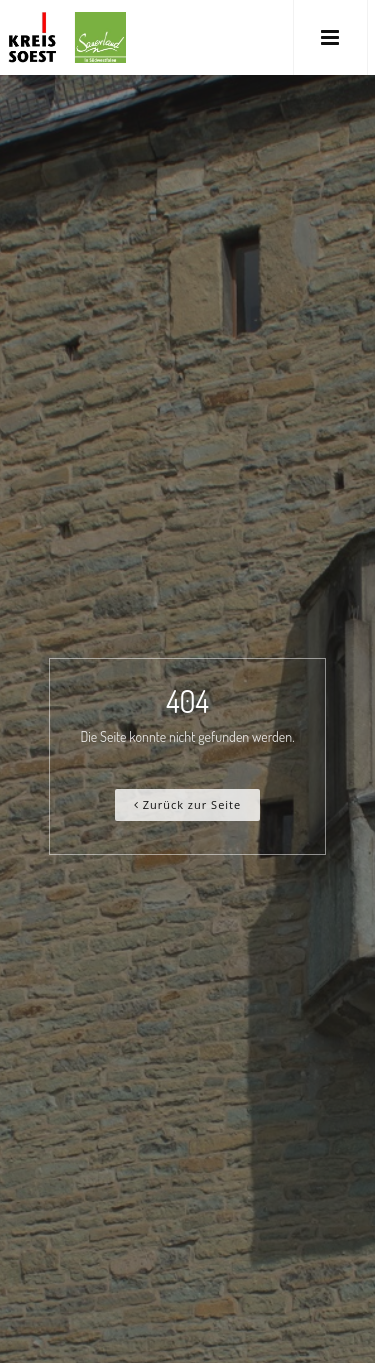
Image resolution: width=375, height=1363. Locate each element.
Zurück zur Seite (187, 804)
